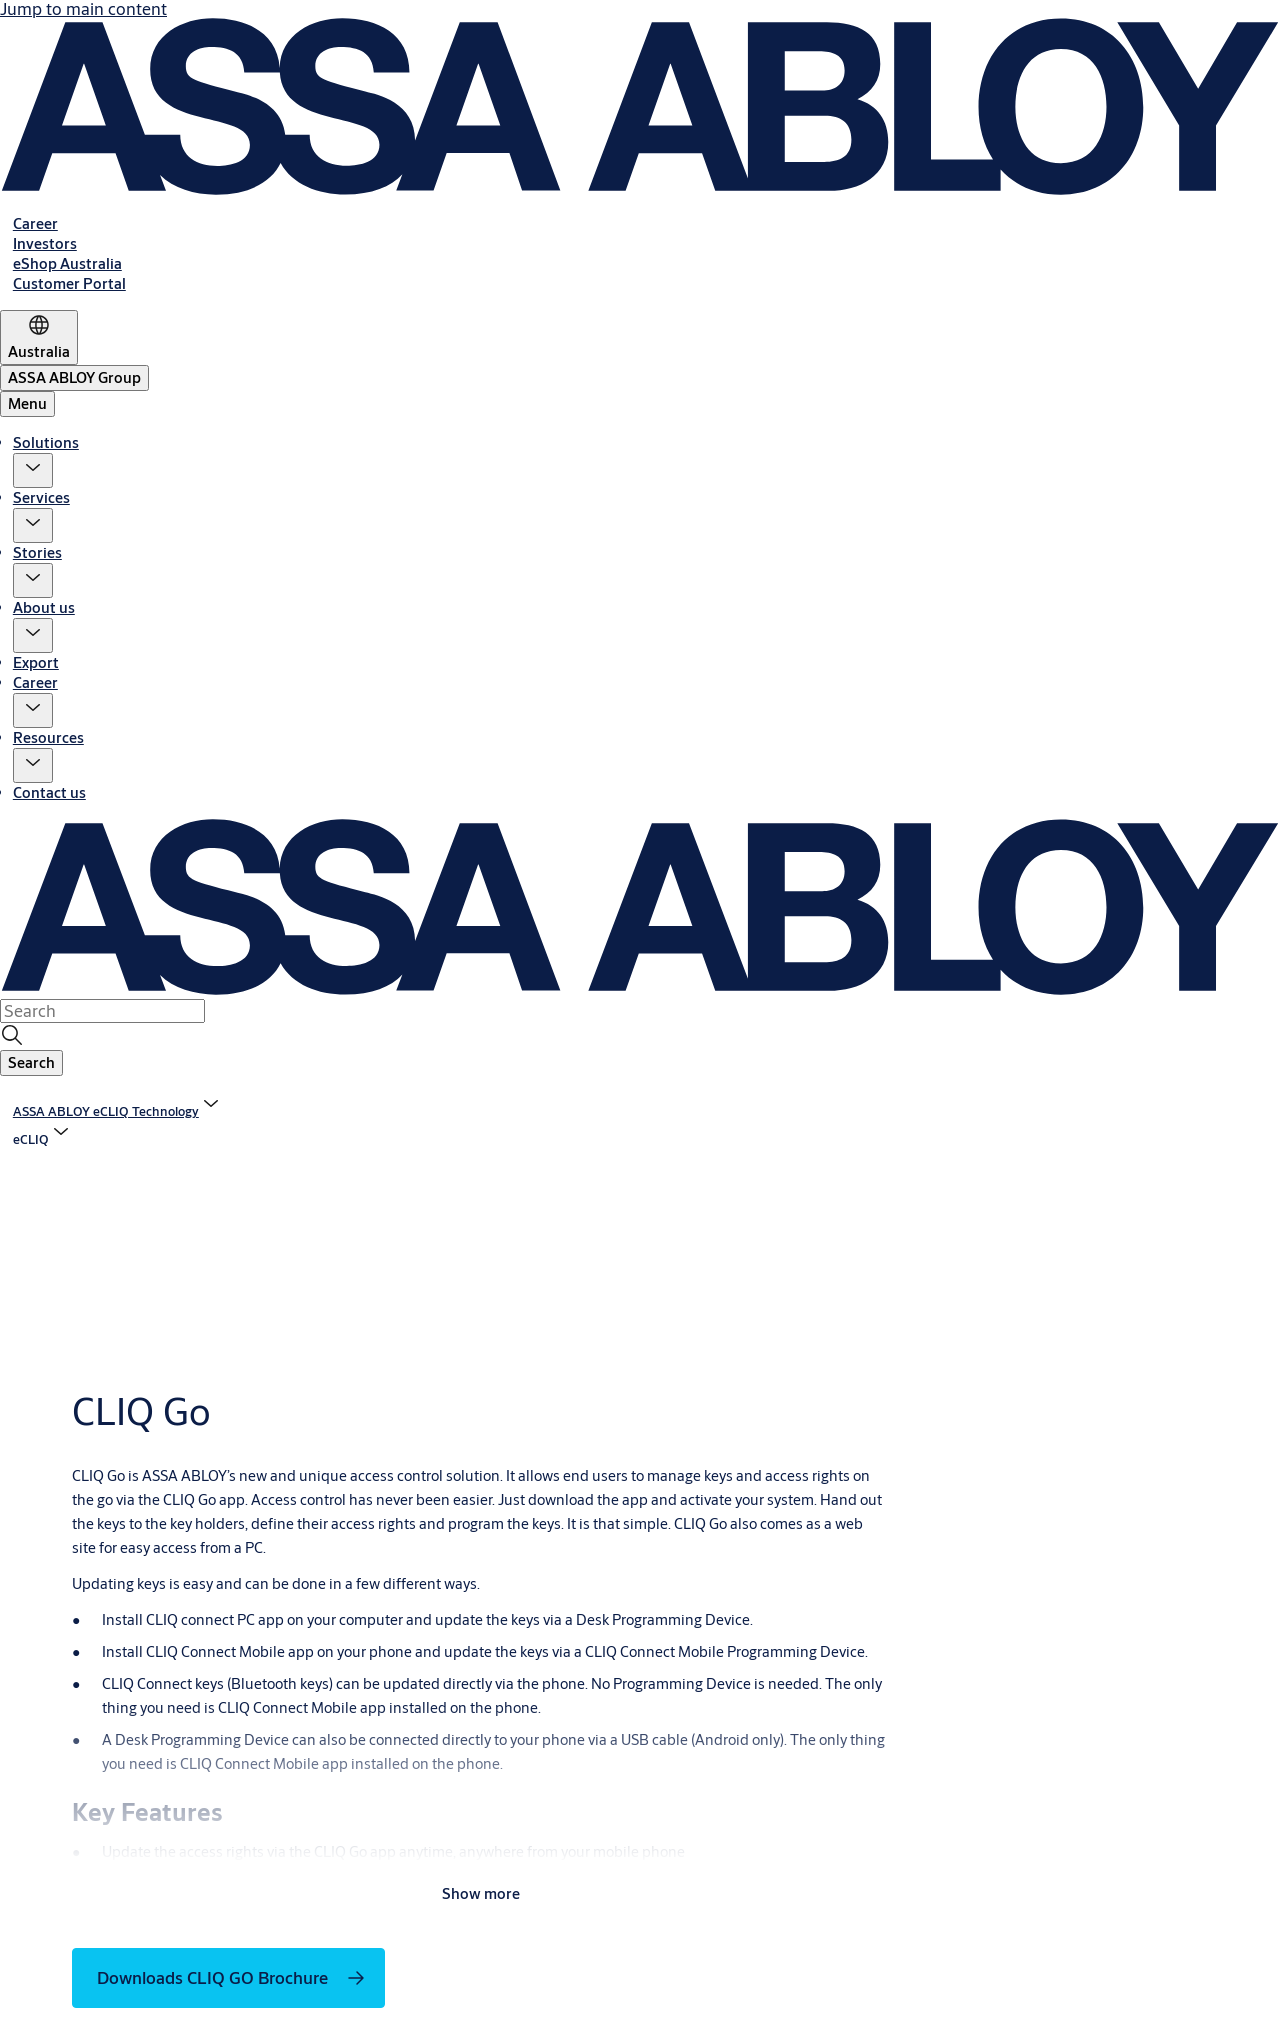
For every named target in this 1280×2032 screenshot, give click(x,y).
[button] (33, 470)
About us (44, 607)
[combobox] (102, 1011)
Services (41, 497)
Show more (481, 1893)
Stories (37, 552)
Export (36, 662)
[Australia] (39, 337)
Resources (48, 737)
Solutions (46, 442)
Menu (27, 403)
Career (35, 682)
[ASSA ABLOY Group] (74, 378)
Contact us (49, 792)
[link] (35, 223)
